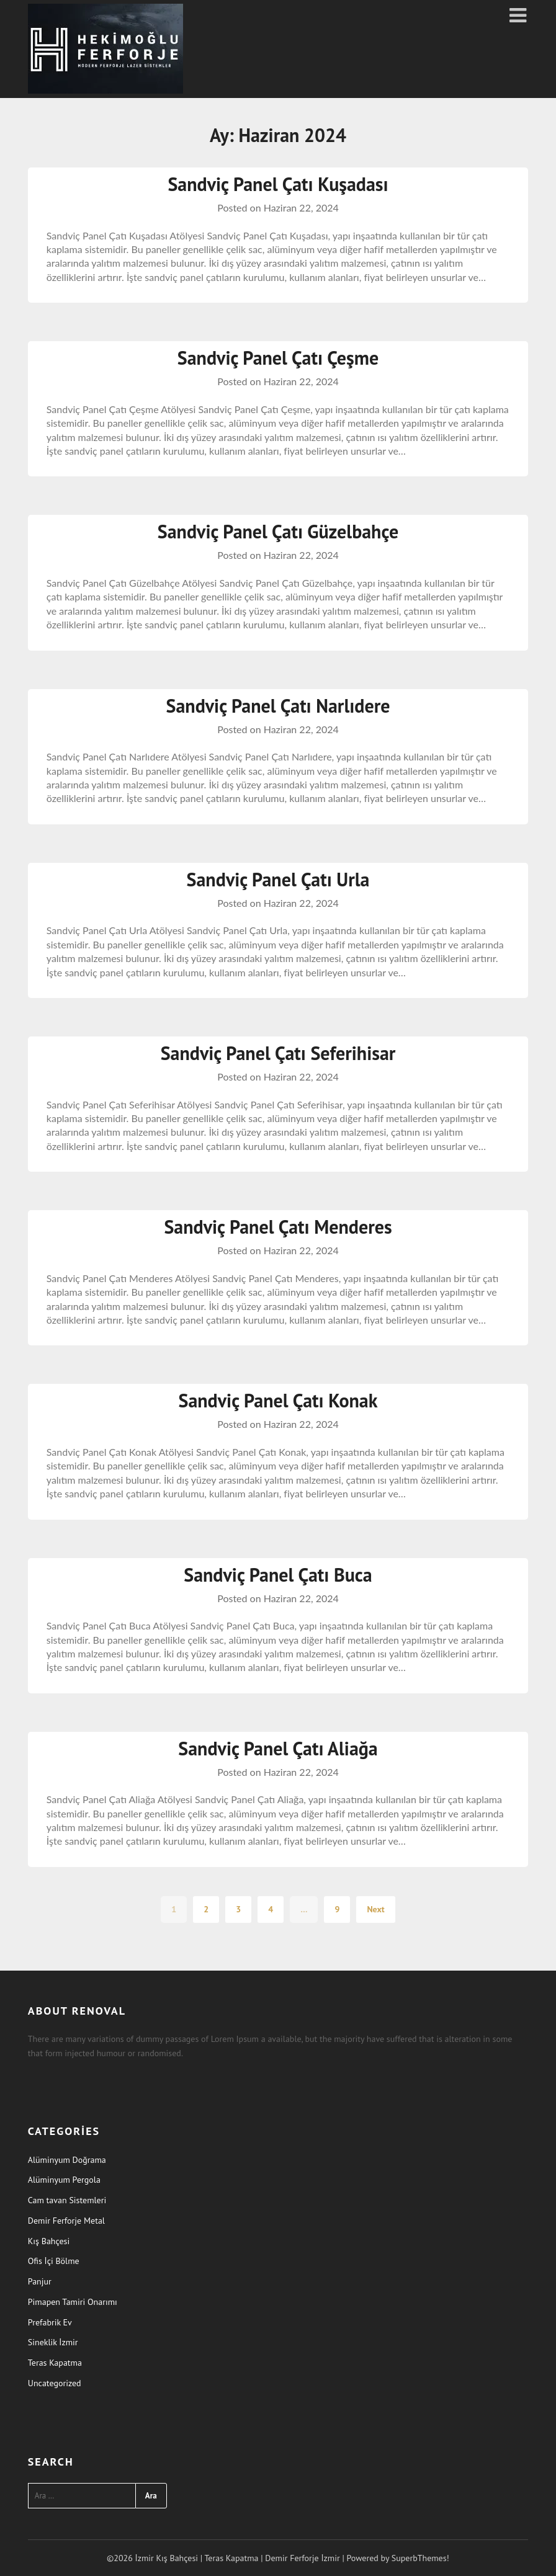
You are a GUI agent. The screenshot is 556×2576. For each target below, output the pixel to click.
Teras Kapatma (55, 2362)
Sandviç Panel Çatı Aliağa (277, 1748)
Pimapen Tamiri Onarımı (72, 2301)
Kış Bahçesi (49, 2241)
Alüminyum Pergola (64, 2179)
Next (375, 1909)
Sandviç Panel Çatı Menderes (278, 1226)
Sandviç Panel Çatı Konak (277, 1400)
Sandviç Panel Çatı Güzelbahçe (278, 531)
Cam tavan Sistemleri (67, 2200)
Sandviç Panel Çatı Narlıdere (278, 705)
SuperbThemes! (420, 2558)
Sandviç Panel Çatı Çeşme (278, 357)
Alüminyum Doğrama (67, 2159)
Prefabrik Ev (50, 2322)
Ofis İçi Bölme (53, 2260)
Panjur (40, 2281)
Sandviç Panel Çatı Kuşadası (278, 184)
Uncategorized (54, 2383)
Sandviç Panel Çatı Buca (278, 1574)
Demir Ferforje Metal (66, 2220)
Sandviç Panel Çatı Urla (278, 879)
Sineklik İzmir (53, 2342)
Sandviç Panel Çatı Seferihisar (278, 1053)
